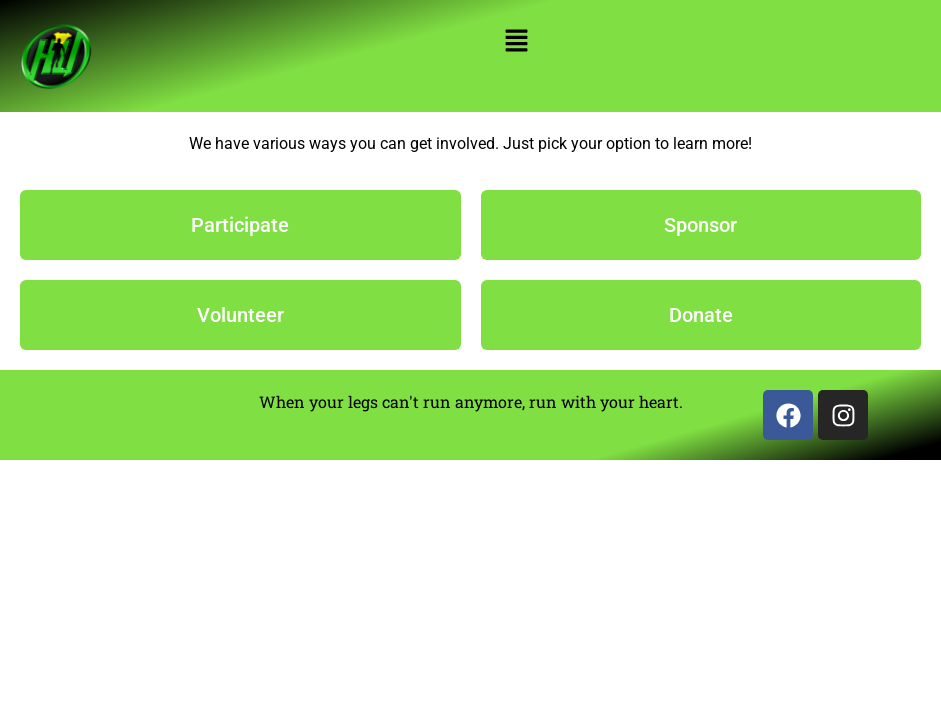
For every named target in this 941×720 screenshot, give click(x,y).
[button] (516, 42)
